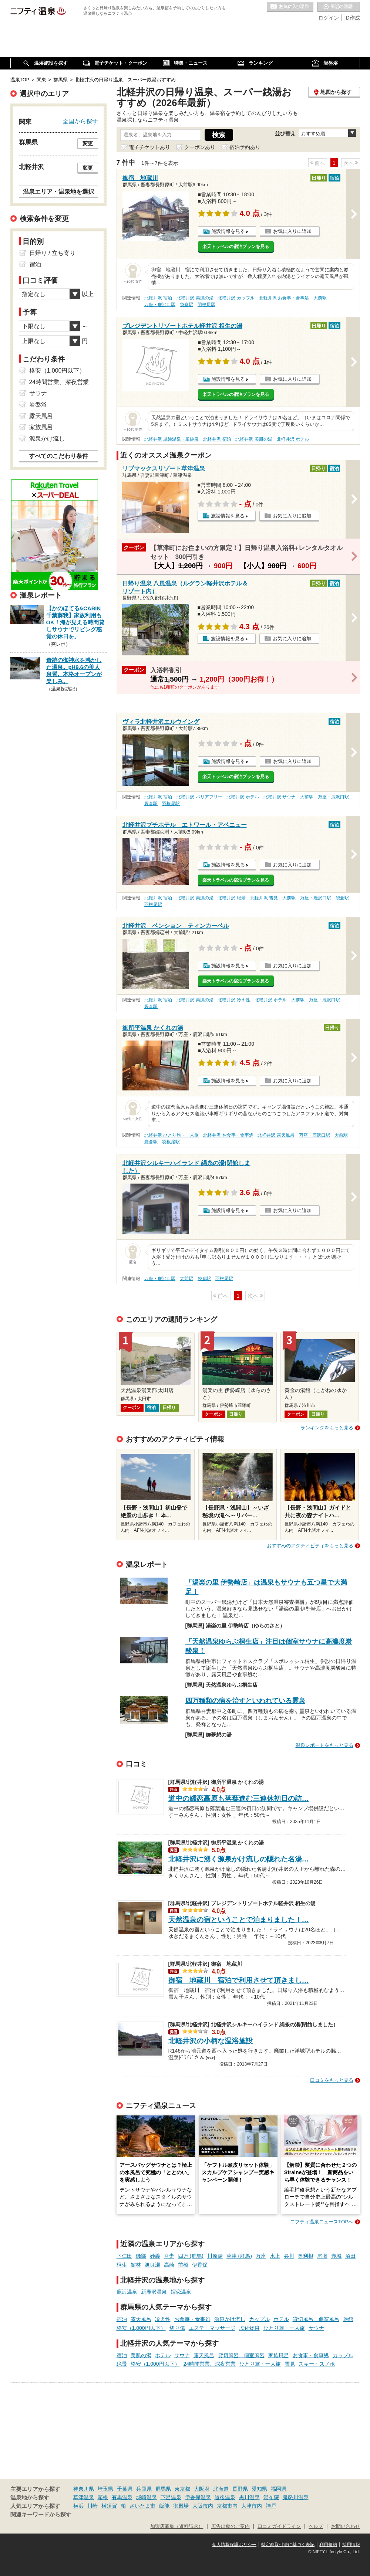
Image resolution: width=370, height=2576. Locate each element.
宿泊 (122, 2319)
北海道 (221, 2489)
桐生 (122, 2265)
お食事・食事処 (192, 2319)
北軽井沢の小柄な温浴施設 (210, 2041)
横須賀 (109, 2506)
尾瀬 (322, 2256)
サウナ (316, 2328)
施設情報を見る (228, 231)
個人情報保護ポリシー (234, 2544)
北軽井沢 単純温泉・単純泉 (171, 439)
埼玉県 (105, 2489)
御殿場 (181, 2506)
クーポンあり (199, 147)
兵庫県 (144, 2489)
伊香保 (200, 2265)
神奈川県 (83, 2489)
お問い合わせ (345, 2526)
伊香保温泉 (198, 2497)
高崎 (169, 2265)
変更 (88, 143)
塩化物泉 (249, 2328)
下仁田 (124, 2256)
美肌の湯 (141, 2355)
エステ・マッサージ (212, 2328)
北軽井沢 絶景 (231, 897)
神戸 (271, 2506)
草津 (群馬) (239, 2256)
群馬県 (163, 2489)
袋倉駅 (186, 304)
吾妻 (169, 2256)
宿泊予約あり (244, 147)
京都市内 (227, 2506)
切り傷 (177, 2328)
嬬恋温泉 (181, 2292)
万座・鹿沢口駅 (159, 304)
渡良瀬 (152, 2265)
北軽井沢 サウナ (279, 797)
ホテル (281, 2319)
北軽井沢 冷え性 (234, 999)
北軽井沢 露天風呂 (276, 1135)
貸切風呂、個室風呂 (316, 2319)
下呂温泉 (171, 2497)
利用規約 (328, 2544)
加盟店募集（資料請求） (176, 2526)
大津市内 (251, 2506)
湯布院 (271, 2497)
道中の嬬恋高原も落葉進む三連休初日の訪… (238, 1798)
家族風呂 (278, 2355)
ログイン (328, 18)
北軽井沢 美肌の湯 (194, 298)
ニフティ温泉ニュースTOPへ (321, 2221)
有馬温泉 (122, 2497)
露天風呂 (141, 2319)
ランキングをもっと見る (326, 1427)
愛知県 (259, 2489)
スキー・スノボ (317, 2364)
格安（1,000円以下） (141, 2328)
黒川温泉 (249, 2497)
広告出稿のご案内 (230, 2526)
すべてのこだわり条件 (58, 456)
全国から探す (80, 121)
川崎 (92, 2506)
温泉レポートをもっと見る (324, 1745)
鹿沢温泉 (127, 2292)
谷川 (289, 2256)
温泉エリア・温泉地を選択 (58, 191)
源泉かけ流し (229, 2319)
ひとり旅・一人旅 (284, 2328)
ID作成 (352, 18)
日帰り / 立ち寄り (52, 253)
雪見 (290, 2364)
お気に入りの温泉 (290, 7)
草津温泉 (83, 2497)
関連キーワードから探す (40, 2515)
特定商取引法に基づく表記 (287, 2544)
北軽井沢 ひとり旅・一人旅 (171, 1135)
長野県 (240, 2489)
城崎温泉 (146, 2497)
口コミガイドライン (279, 2526)
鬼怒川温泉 (296, 2497)
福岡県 (278, 2489)
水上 (275, 2256)
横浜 (78, 2506)
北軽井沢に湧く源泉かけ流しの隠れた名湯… (238, 1859)
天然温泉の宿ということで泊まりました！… (238, 1920)
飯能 (164, 2506)
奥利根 (305, 2256)
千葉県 (124, 2489)
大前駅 (320, 298)
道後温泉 (225, 2497)
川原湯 (215, 2256)
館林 (136, 2265)
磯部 (141, 2256)
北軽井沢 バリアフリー (199, 797)
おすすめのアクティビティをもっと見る (310, 1545)
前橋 (183, 2265)
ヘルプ (316, 2526)
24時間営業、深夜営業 (210, 2364)
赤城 (336, 2256)
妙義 (155, 2256)
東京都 (182, 2489)
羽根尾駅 (206, 304)
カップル (259, 2319)
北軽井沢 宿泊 (158, 298)
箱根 (103, 2497)
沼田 (350, 2256)
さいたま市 (142, 2506)
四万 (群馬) (191, 2256)
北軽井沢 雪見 (264, 897)
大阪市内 (202, 2506)
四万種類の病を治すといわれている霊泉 (245, 1700)
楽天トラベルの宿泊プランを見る (235, 246)
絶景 (122, 2364)
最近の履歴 (338, 7)
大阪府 (201, 2489)
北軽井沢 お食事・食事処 (284, 298)
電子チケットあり (149, 147)
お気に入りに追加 (292, 231)
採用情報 (351, 2544)
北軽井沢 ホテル (293, 439)
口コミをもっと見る (331, 2080)
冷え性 (163, 2319)
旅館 (348, 2319)
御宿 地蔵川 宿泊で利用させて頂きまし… (238, 1980)
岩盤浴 (38, 404)
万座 (261, 2256)
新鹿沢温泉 (154, 2292)
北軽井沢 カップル (236, 298)
